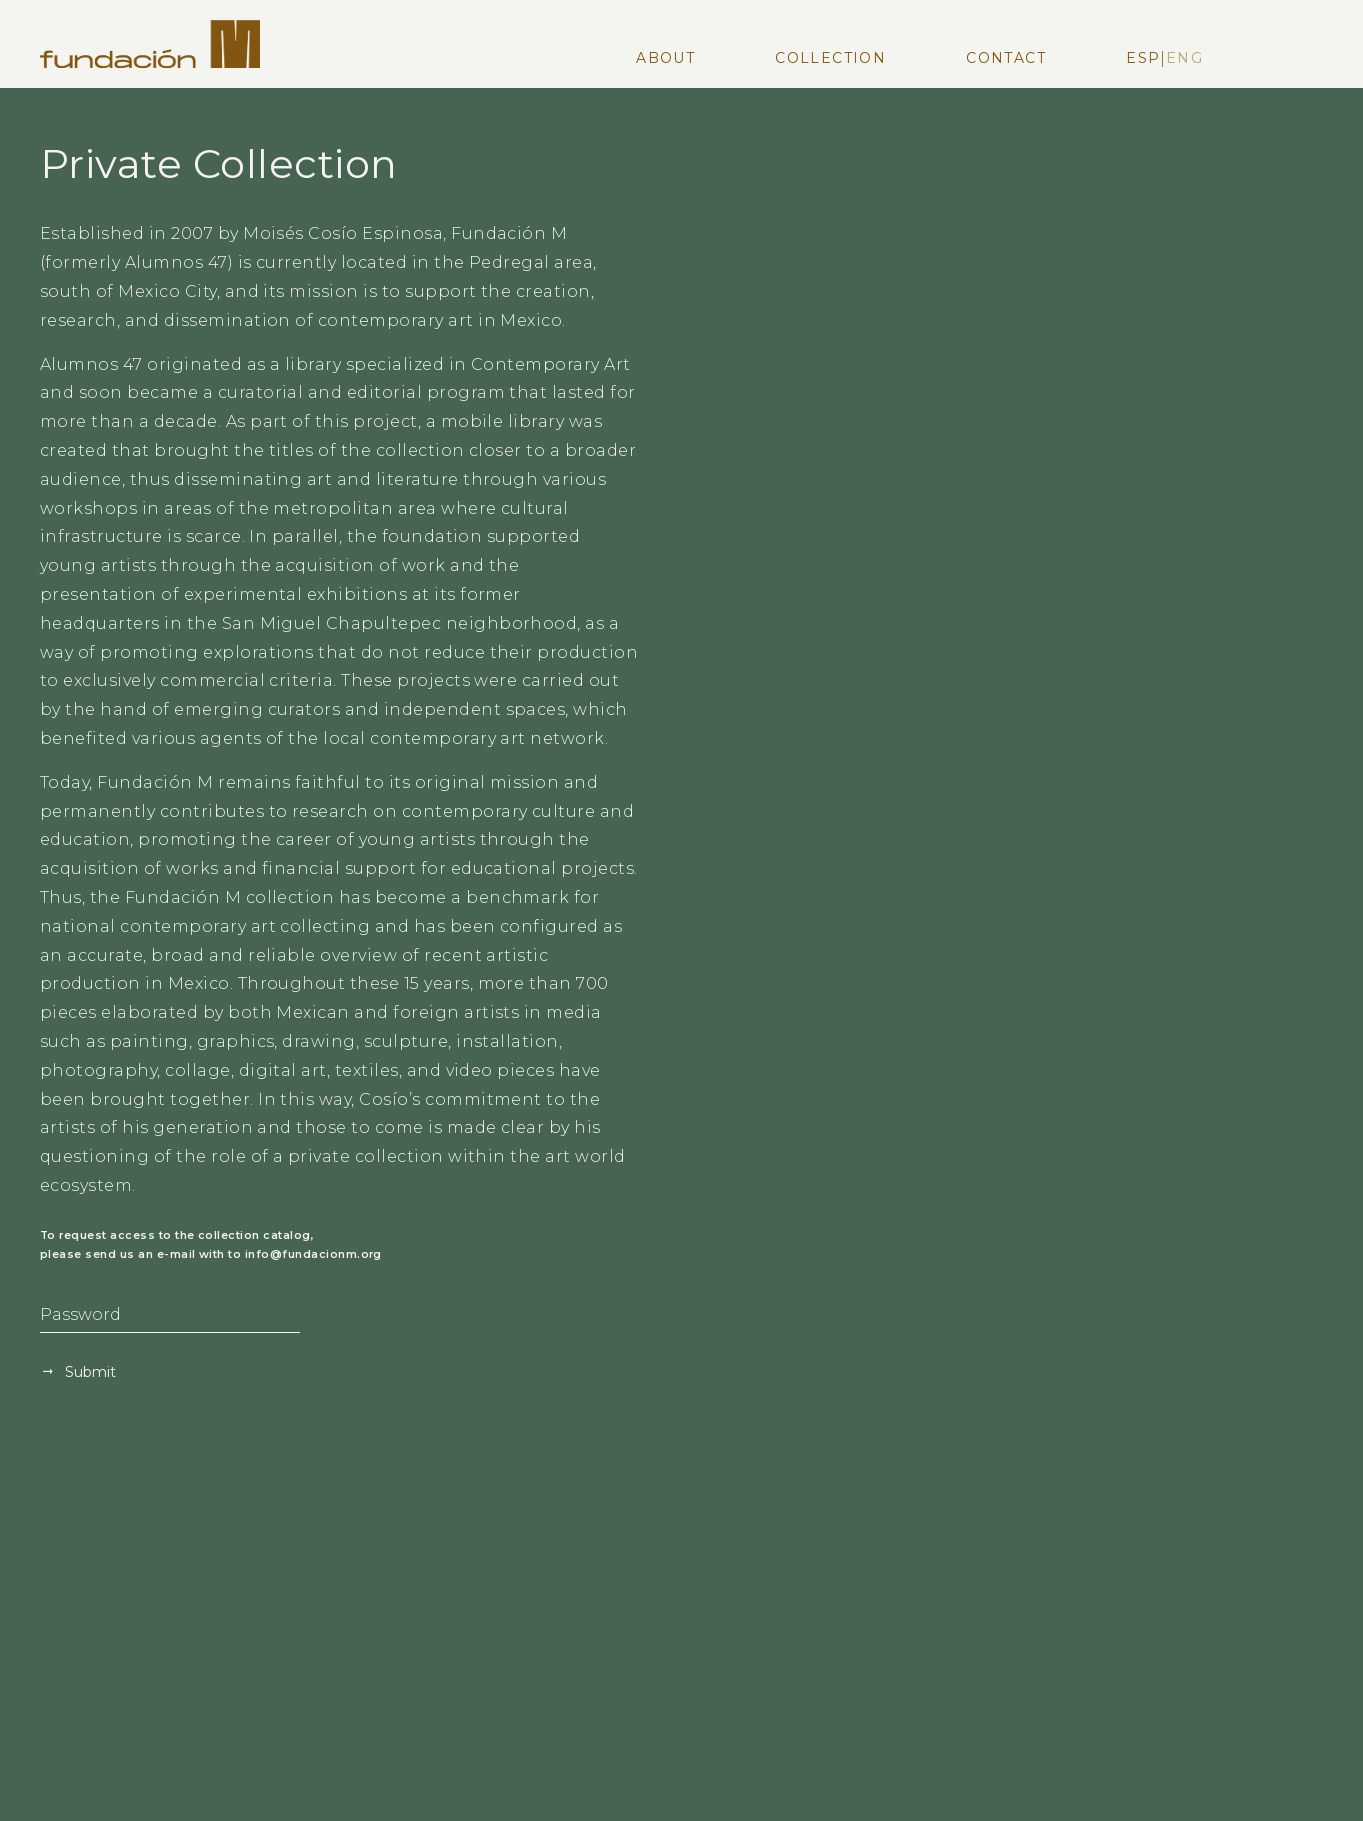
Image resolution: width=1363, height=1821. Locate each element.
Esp (1143, 58)
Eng (1184, 58)
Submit (88, 1372)
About (665, 58)
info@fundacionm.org (313, 1254)
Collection (830, 58)
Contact (1006, 58)
